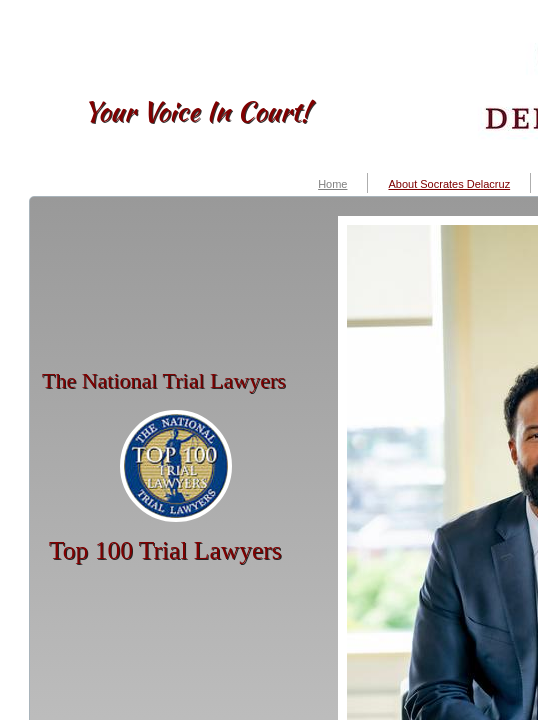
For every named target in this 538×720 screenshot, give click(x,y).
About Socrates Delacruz (449, 184)
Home (332, 184)
